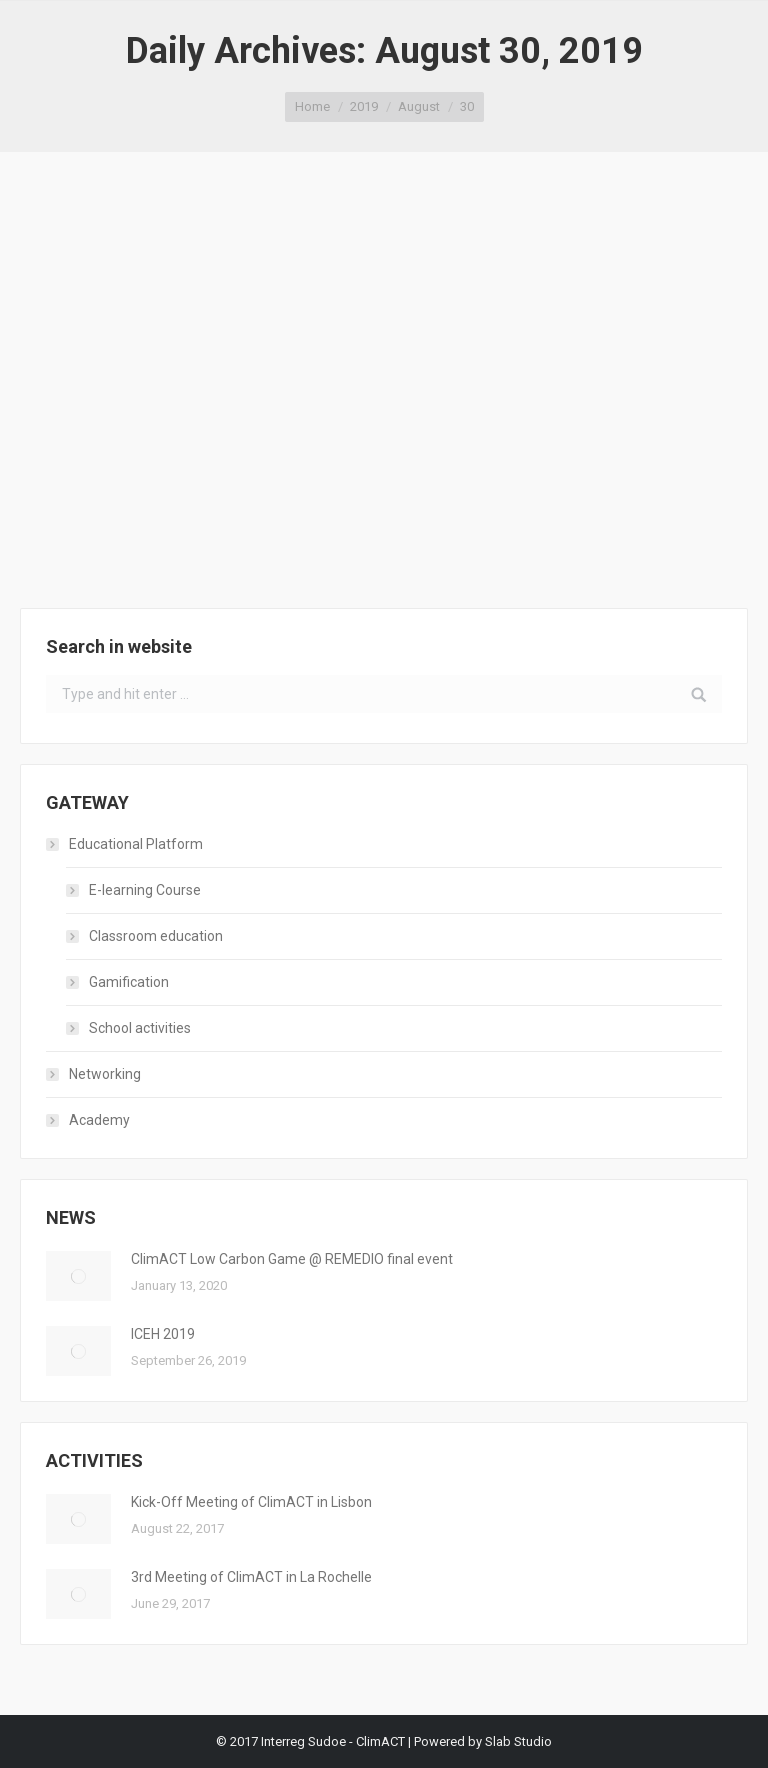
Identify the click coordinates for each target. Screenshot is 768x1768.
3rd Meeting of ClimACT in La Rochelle (251, 1577)
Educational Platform (136, 844)
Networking (105, 1074)
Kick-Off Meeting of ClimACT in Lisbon (251, 1502)
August (419, 106)
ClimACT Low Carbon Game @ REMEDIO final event (292, 1259)
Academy (99, 1120)
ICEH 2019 (163, 1334)
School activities (140, 1028)
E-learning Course (145, 890)
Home (312, 106)
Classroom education (156, 936)
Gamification (129, 982)
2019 (364, 106)
